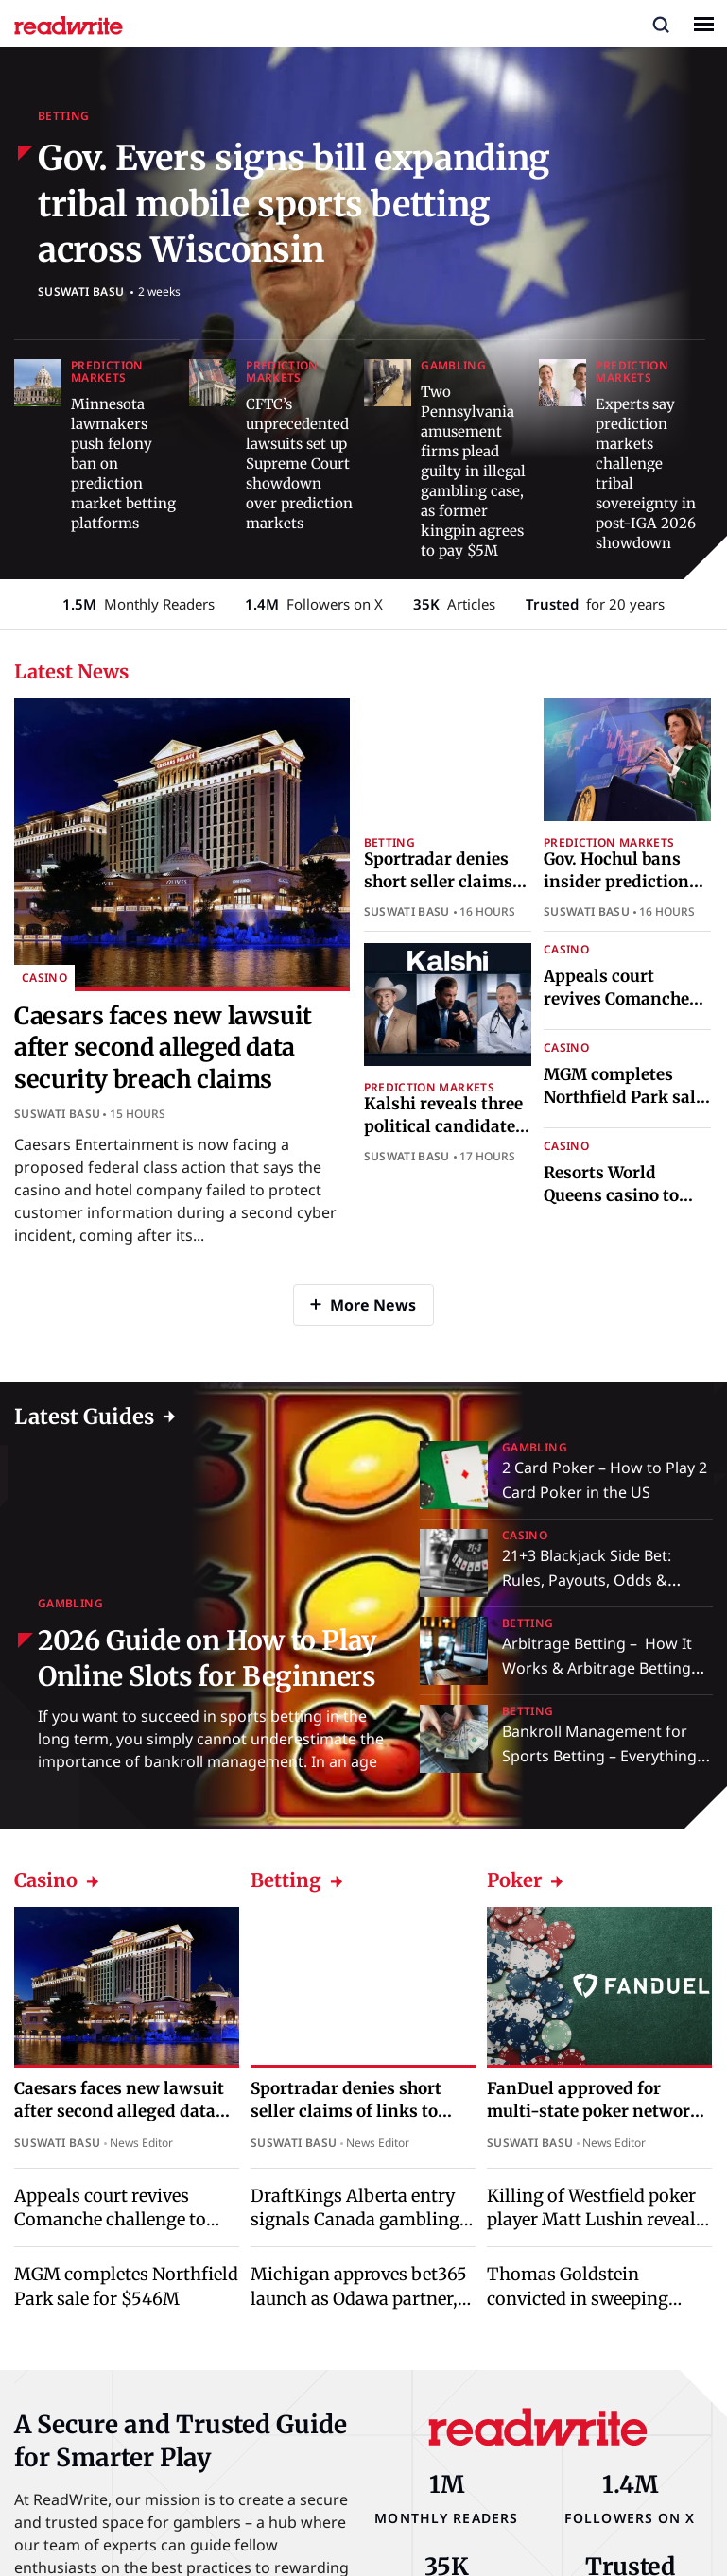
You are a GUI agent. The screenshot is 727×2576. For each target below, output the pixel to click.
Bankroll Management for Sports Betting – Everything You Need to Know (599, 1756)
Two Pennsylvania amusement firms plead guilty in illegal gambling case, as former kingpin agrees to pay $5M (473, 471)
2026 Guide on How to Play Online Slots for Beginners (207, 1658)
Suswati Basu (81, 291)
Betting (64, 116)
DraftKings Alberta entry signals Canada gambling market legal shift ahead (355, 2219)
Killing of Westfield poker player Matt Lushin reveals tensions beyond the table (595, 2219)
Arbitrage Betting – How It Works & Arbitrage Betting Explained (597, 1668)
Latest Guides (84, 1416)
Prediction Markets (107, 371)
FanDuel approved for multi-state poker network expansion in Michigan (594, 2111)
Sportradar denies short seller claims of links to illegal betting (438, 892)
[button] (660, 23)
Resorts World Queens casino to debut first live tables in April (611, 1206)
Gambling (453, 365)
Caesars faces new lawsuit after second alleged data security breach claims (163, 1048)
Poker (525, 1880)
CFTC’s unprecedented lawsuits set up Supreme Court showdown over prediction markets (299, 463)
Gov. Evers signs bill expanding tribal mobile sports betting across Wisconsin (294, 204)
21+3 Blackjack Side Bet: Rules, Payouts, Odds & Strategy (586, 1580)
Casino (44, 978)
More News (373, 1305)
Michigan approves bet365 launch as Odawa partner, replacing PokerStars (359, 2297)
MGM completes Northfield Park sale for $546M (624, 1097)
